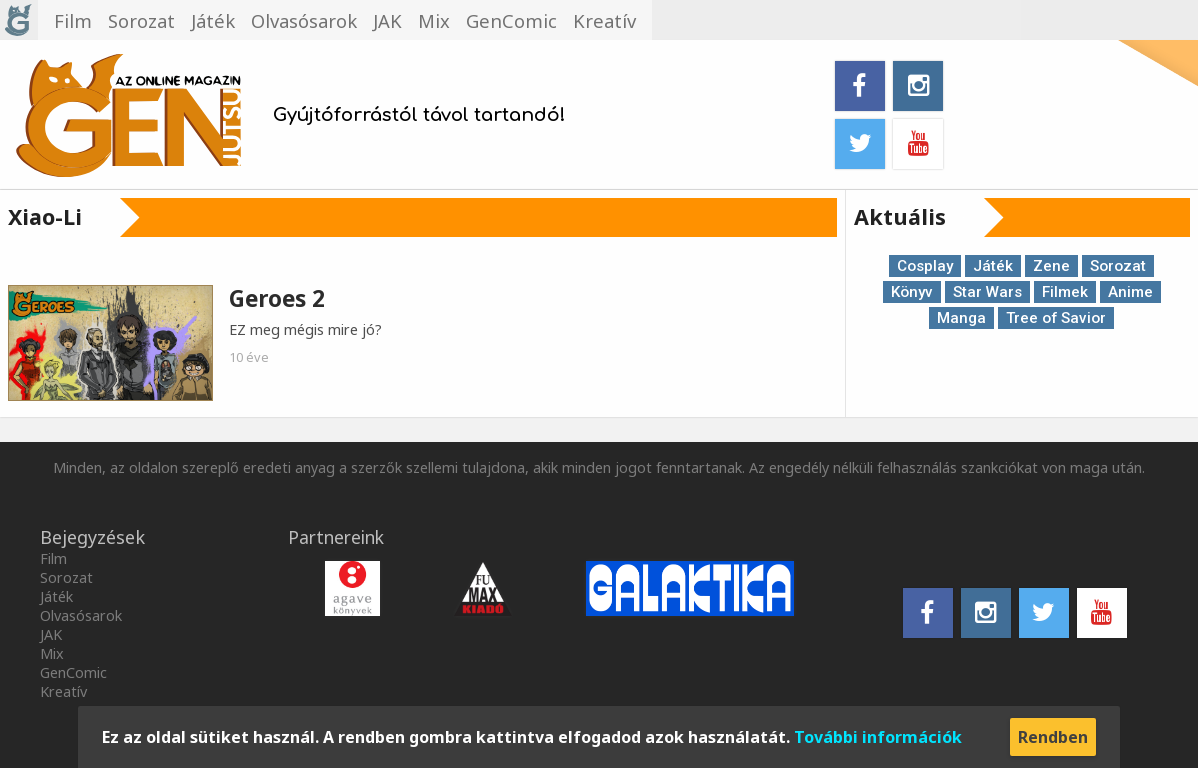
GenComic (73, 672)
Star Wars (987, 292)
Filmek (1065, 292)
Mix (52, 653)
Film (53, 558)
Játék (993, 266)
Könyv (912, 292)
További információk (878, 737)
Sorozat (1118, 266)
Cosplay (925, 266)
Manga (961, 318)
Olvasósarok (81, 615)
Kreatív (63, 691)
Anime (1130, 292)
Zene (1051, 266)
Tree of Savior (1056, 318)
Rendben (1053, 737)
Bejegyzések (92, 537)
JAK (51, 634)
